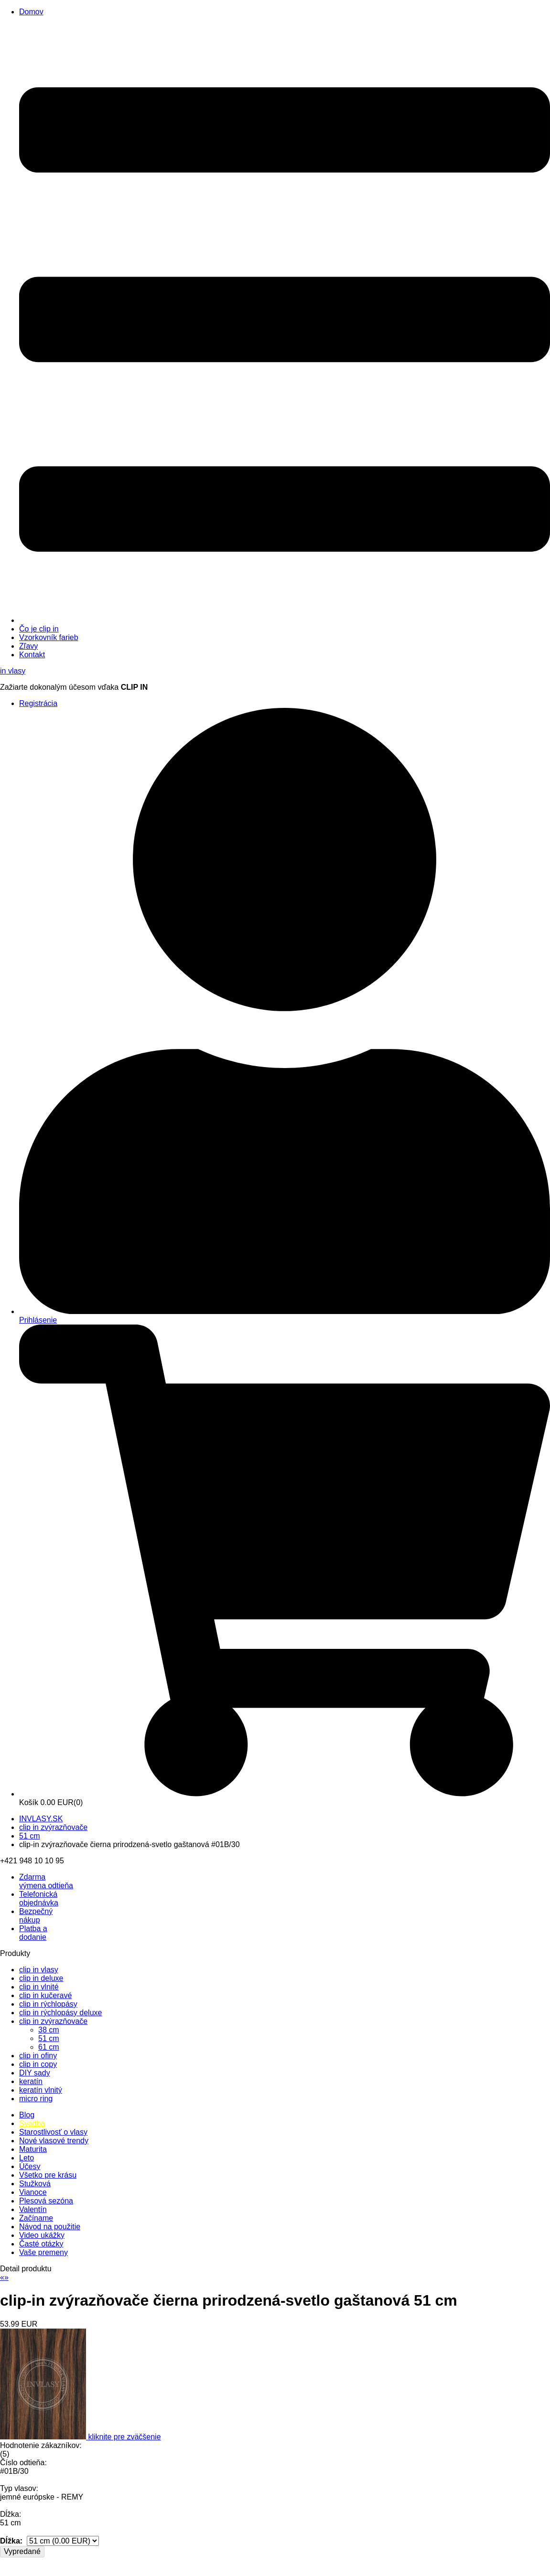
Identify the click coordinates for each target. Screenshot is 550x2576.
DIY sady (34, 2073)
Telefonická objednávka (38, 1898)
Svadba (32, 2123)
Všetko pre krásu (47, 2175)
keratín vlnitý (40, 2090)
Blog (26, 2115)
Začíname (36, 2218)
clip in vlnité (39, 1987)
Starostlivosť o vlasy (53, 2132)
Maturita (33, 2149)
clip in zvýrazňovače (53, 1827)
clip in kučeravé (45, 1995)
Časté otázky (41, 2244)
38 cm (48, 2030)
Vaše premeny (43, 2252)
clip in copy (38, 2064)
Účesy (29, 2166)
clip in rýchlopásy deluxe (60, 2013)
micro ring (36, 2099)
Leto (26, 2158)
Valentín (33, 2209)
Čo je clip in (39, 629)
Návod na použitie (49, 2227)
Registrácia (38, 703)
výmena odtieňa (46, 1881)
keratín (31, 2081)
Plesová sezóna (46, 2201)
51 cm (29, 1836)
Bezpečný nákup (36, 1915)
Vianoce (33, 2192)
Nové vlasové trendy (53, 2141)
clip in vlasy (38, 1970)
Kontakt (32, 655)
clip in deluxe (41, 1978)
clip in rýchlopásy (48, 2004)
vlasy (12, 671)
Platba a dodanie (33, 1932)
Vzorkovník (48, 637)
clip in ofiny (38, 2056)
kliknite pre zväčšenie (124, 2437)
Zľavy (28, 646)
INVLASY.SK (41, 1819)
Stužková (35, 2184)
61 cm (48, 2047)
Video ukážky (42, 2235)
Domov (31, 12)
